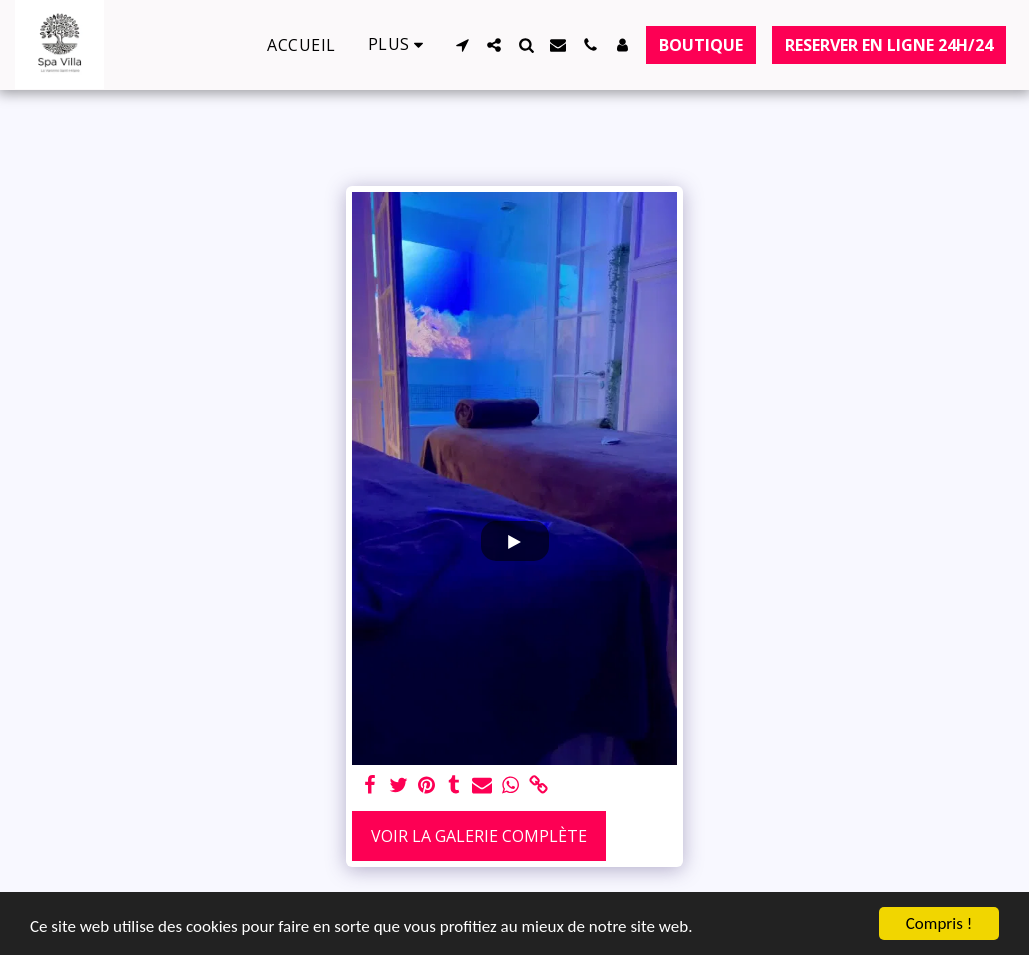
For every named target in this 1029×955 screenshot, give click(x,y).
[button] (462, 45)
